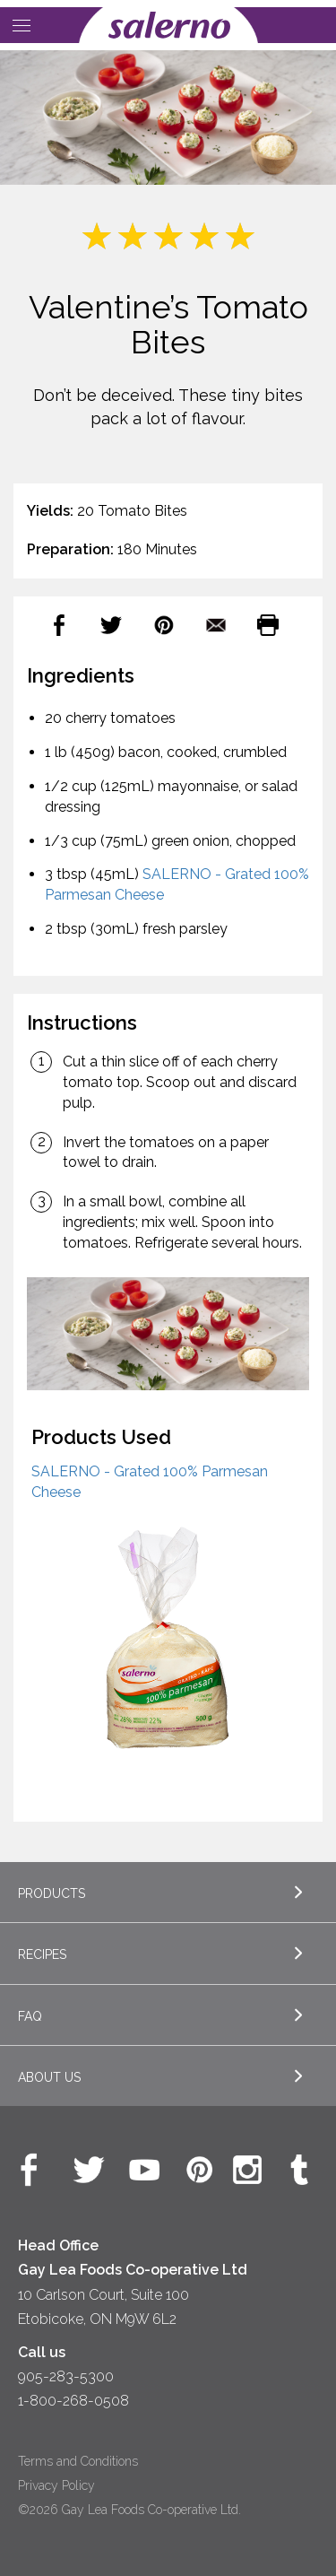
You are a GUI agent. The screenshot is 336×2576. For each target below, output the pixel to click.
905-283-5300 (66, 2376)
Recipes (42, 1954)
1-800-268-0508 (73, 2400)
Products (51, 1893)
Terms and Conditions (78, 2461)
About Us (49, 2077)
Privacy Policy (56, 2485)
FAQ (30, 2016)
